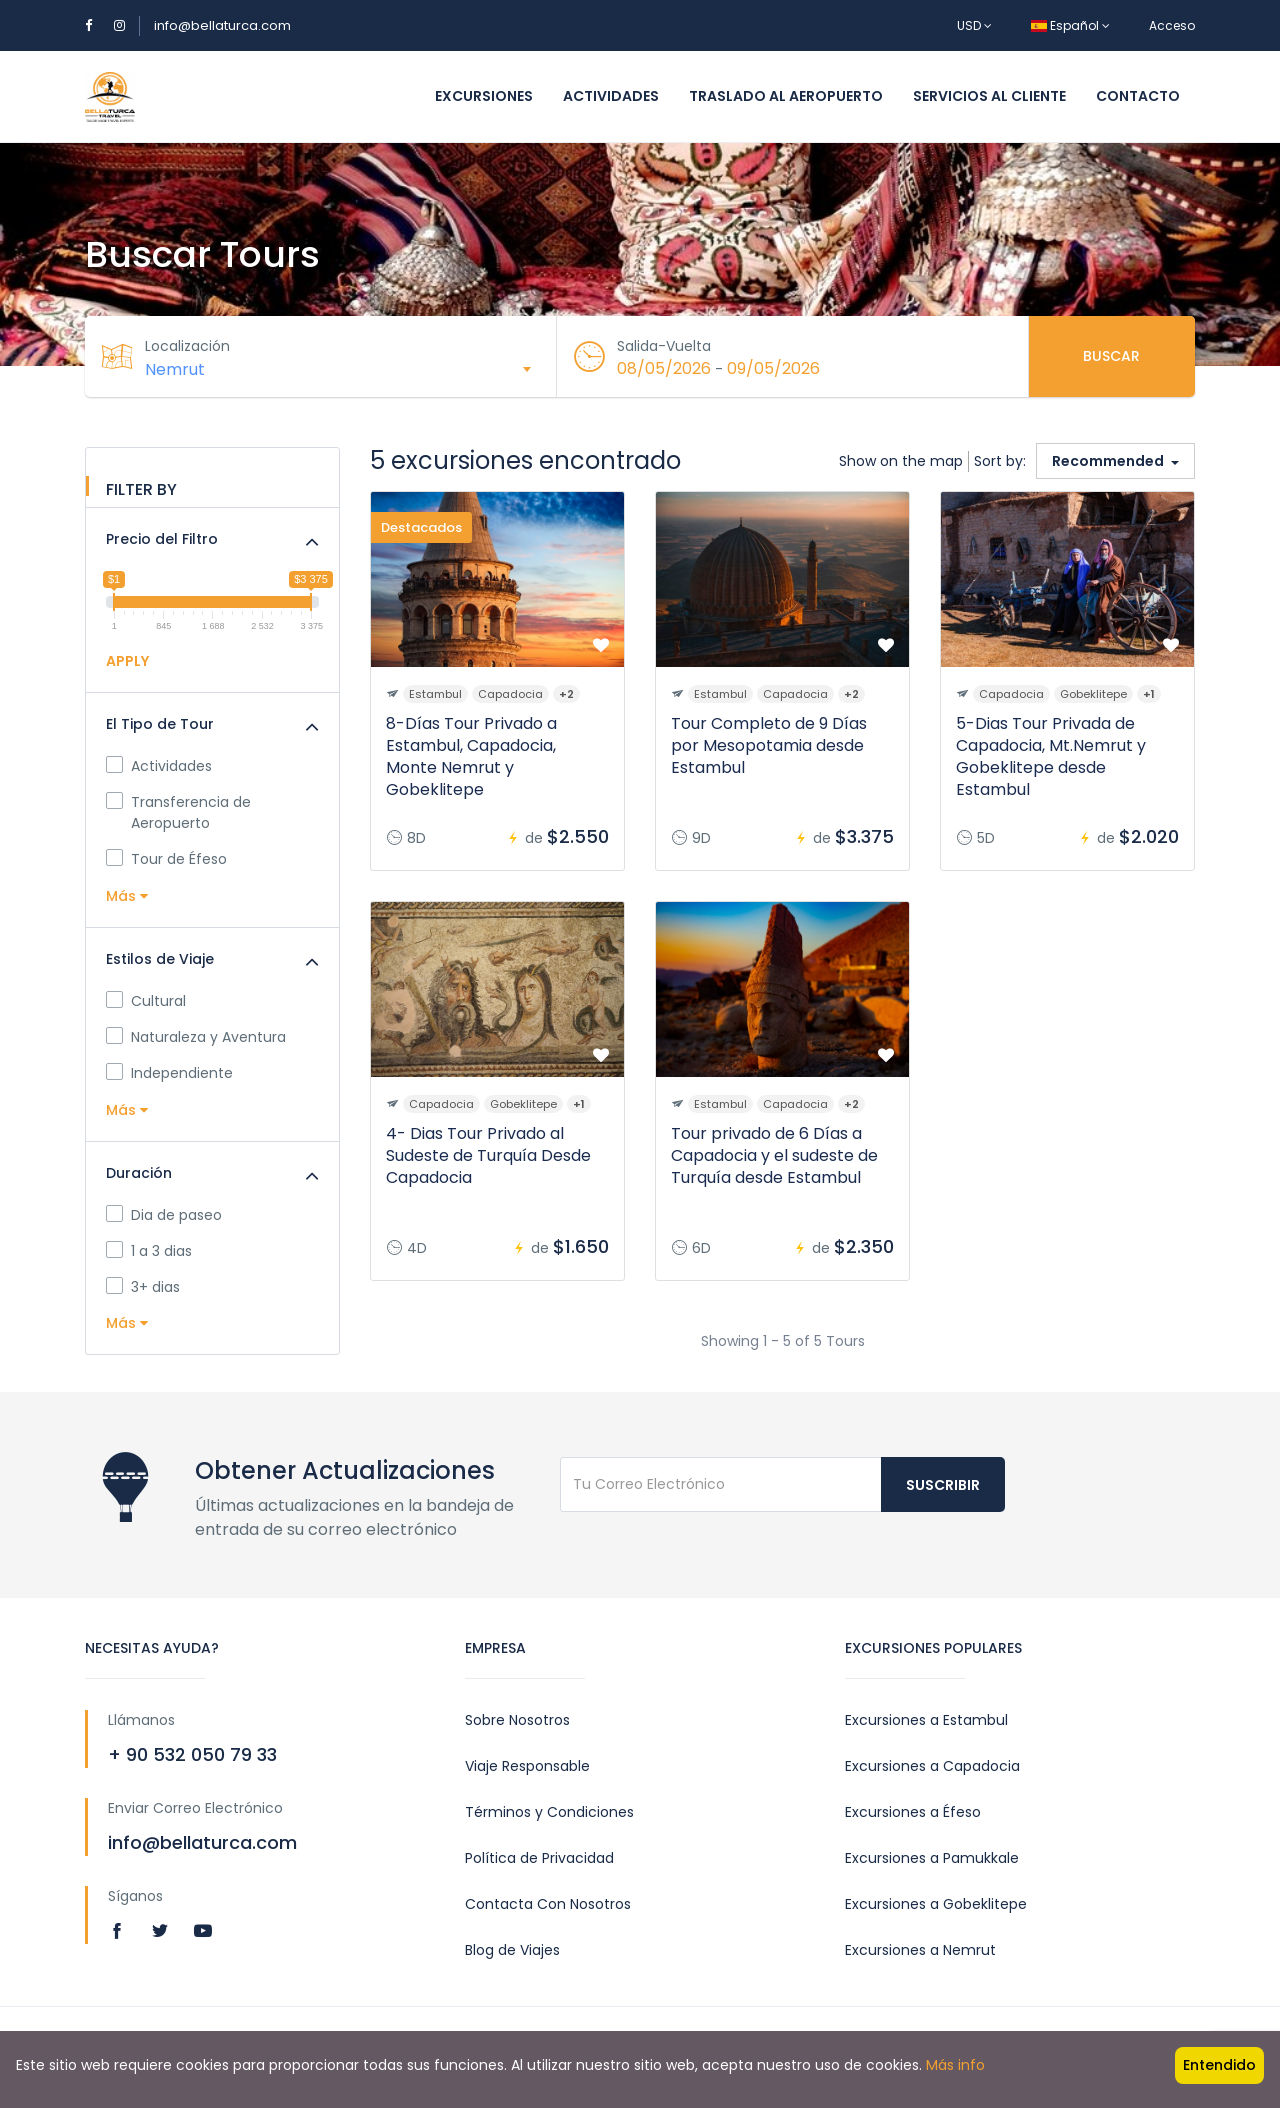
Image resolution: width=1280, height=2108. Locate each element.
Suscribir (943, 1485)
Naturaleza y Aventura (196, 1037)
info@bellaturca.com (222, 25)
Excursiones (484, 96)
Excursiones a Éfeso (913, 1812)
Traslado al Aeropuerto (786, 96)
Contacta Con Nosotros (548, 1904)
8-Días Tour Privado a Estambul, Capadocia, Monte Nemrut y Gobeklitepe (471, 756)
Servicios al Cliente (989, 96)
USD (974, 25)
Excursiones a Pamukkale (932, 1858)
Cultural (146, 1001)
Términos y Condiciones (549, 1812)
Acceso (1172, 25)
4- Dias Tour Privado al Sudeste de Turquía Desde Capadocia (488, 1155)
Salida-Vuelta (664, 346)
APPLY (127, 661)
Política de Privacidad (539, 1858)
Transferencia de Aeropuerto (178, 812)
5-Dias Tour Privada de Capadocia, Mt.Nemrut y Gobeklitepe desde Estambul (1051, 756)
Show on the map (901, 461)
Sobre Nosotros (517, 1720)
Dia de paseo (164, 1215)
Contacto (1138, 96)
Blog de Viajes (512, 1950)
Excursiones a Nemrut (920, 1950)
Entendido (1219, 2065)
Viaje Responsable (527, 1766)
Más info (955, 2065)
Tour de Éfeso (166, 859)
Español (1070, 25)
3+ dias (143, 1287)
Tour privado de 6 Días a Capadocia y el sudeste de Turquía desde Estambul (774, 1155)
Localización (187, 346)
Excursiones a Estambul (926, 1720)
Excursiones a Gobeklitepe (936, 1904)
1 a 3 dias (149, 1251)
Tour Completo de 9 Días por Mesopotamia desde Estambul (769, 745)
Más (127, 896)
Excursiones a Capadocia (932, 1766)
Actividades (611, 96)
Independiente (169, 1073)
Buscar (1111, 356)
